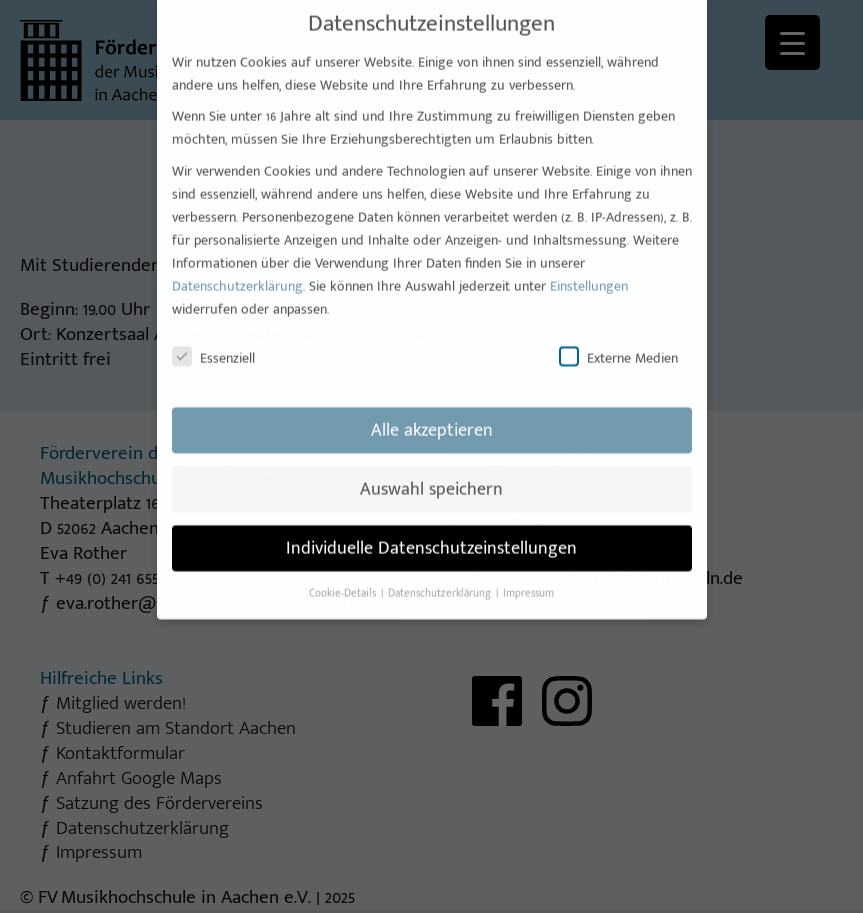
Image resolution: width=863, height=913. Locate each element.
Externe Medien (618, 343)
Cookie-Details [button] (344, 579)
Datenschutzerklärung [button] (441, 579)
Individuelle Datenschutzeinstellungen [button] (431, 533)
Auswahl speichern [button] (431, 474)
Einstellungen (589, 270)
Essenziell (213, 343)
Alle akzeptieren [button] (432, 415)
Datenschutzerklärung (237, 270)
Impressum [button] (528, 579)
